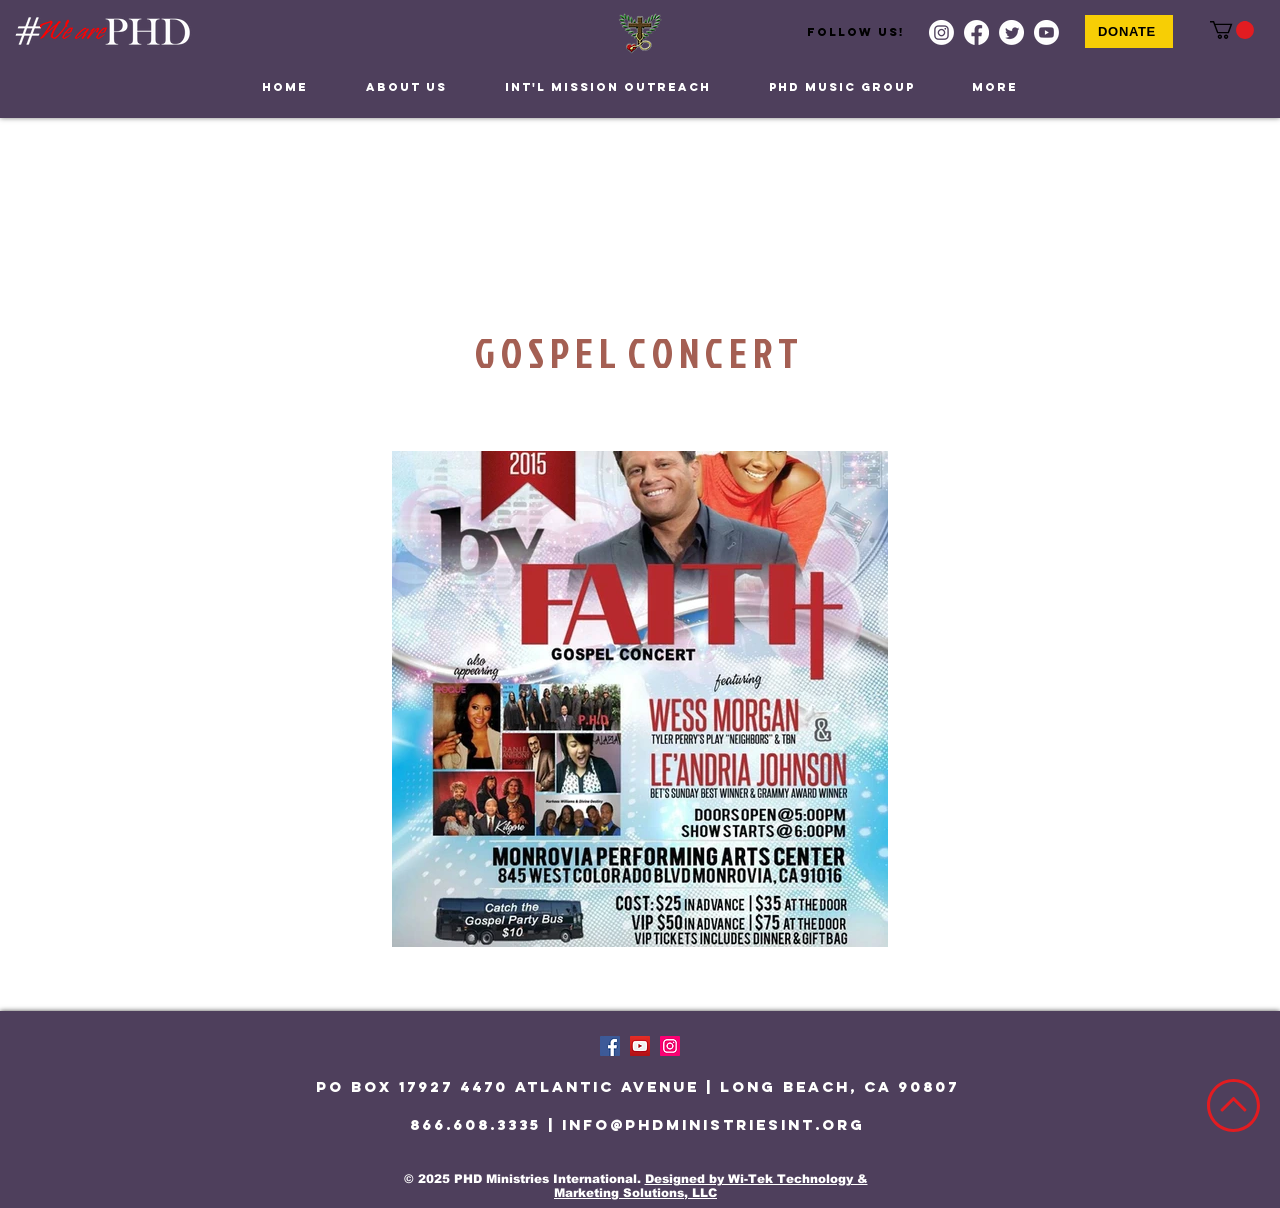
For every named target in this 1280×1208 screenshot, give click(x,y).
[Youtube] (1046, 32)
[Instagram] (941, 32)
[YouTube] (640, 1046)
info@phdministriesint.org (713, 1124)
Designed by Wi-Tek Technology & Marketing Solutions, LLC (711, 1186)
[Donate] (1129, 31)
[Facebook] (976, 32)
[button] (1232, 30)
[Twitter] (1011, 32)
